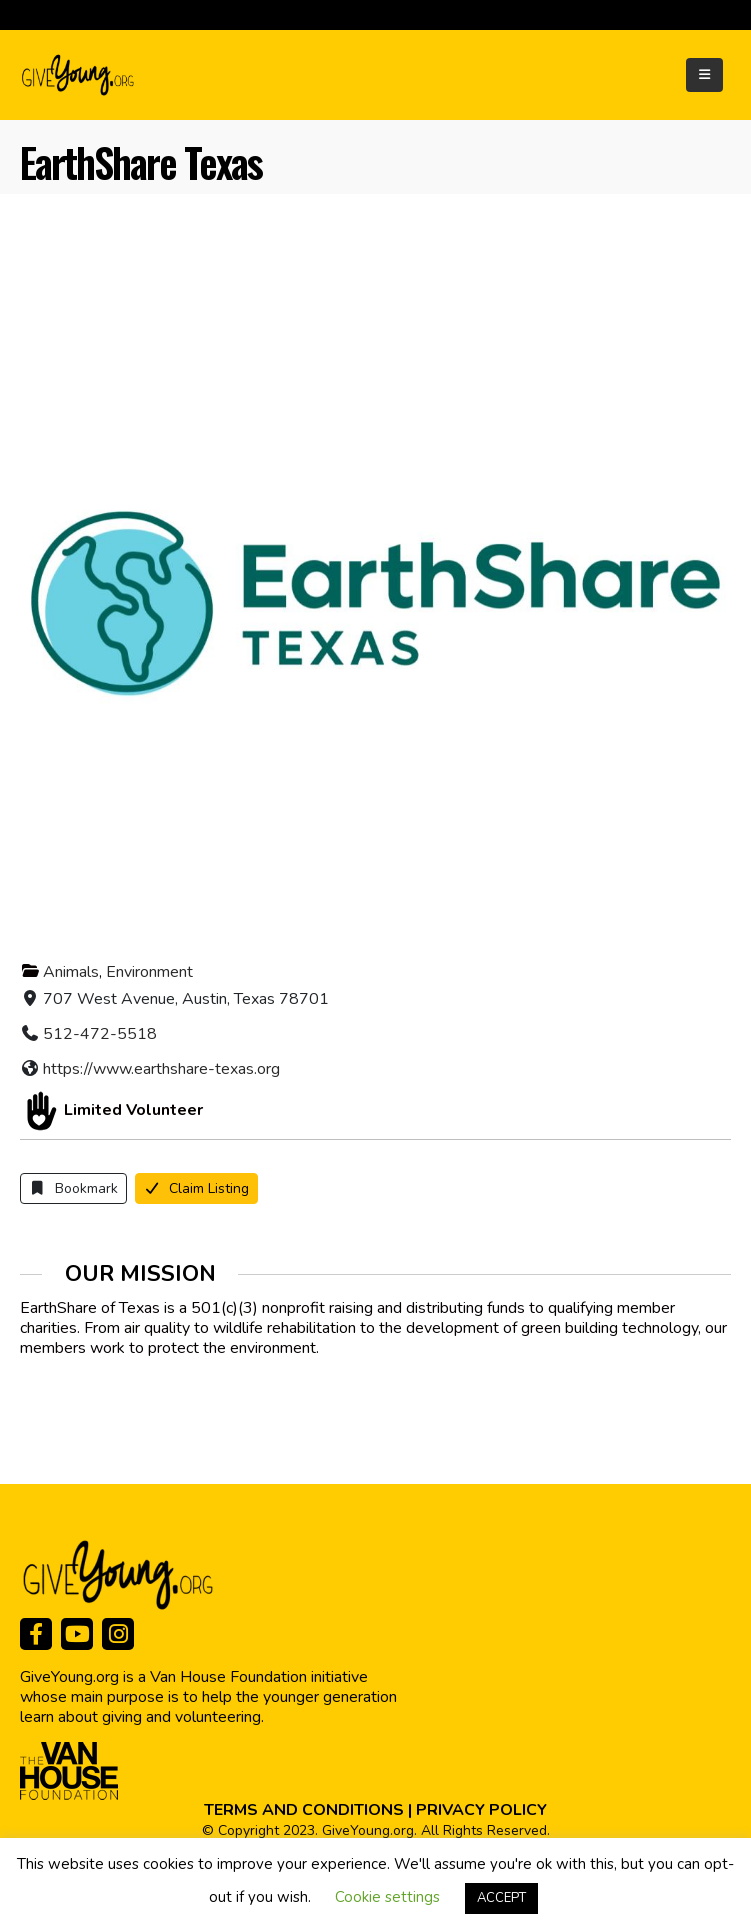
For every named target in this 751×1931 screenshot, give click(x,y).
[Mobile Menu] (704, 75)
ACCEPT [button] (501, 1898)
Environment (149, 972)
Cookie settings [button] (387, 1897)
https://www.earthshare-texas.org (161, 1069)
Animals (71, 972)
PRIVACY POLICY (481, 1810)
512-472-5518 (100, 1034)
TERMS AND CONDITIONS (304, 1810)
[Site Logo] (79, 75)
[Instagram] (118, 1634)
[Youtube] (77, 1634)
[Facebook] (36, 1634)
